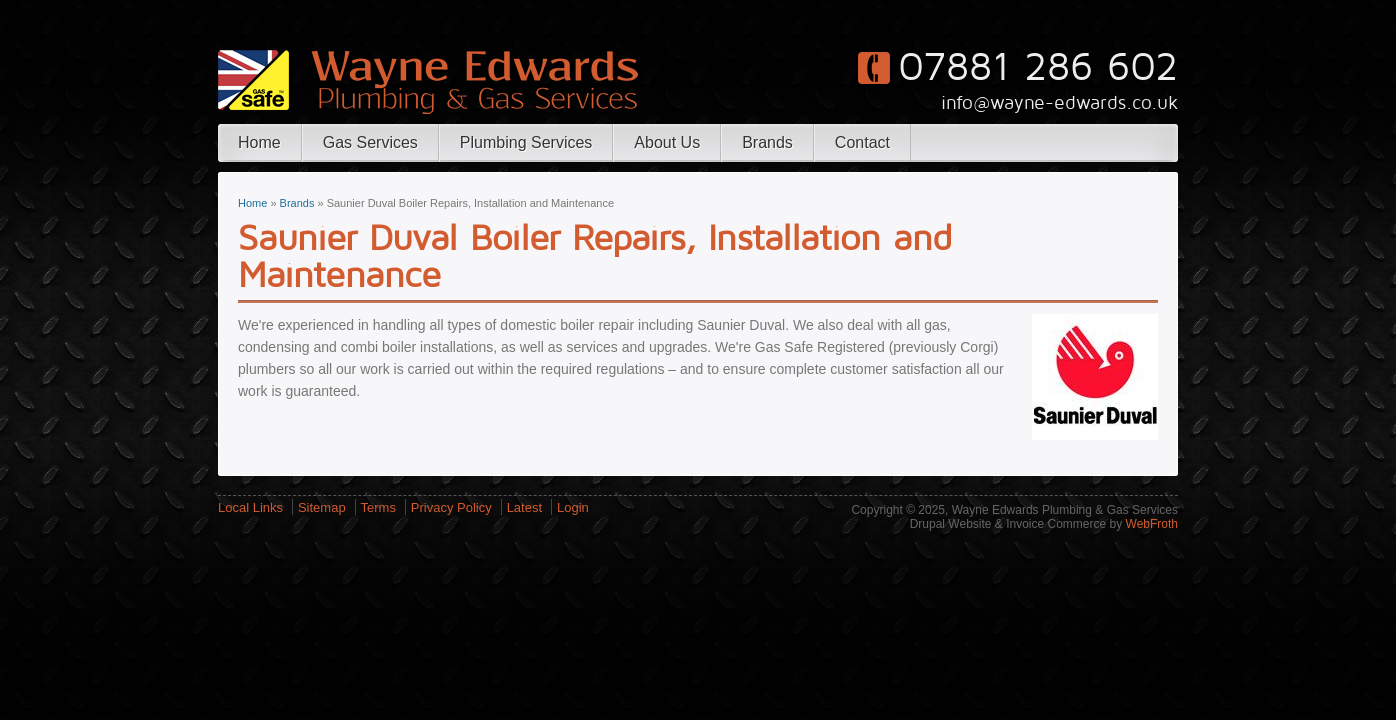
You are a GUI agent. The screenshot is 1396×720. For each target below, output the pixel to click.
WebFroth (1152, 524)
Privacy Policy (451, 507)
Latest (524, 507)
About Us (667, 142)
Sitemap (322, 507)
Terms (378, 507)
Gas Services (370, 142)
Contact (862, 142)
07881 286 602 (1038, 67)
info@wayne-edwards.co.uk (1059, 103)
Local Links (250, 507)
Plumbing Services (526, 142)
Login (573, 507)
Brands (767, 142)
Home (259, 142)
